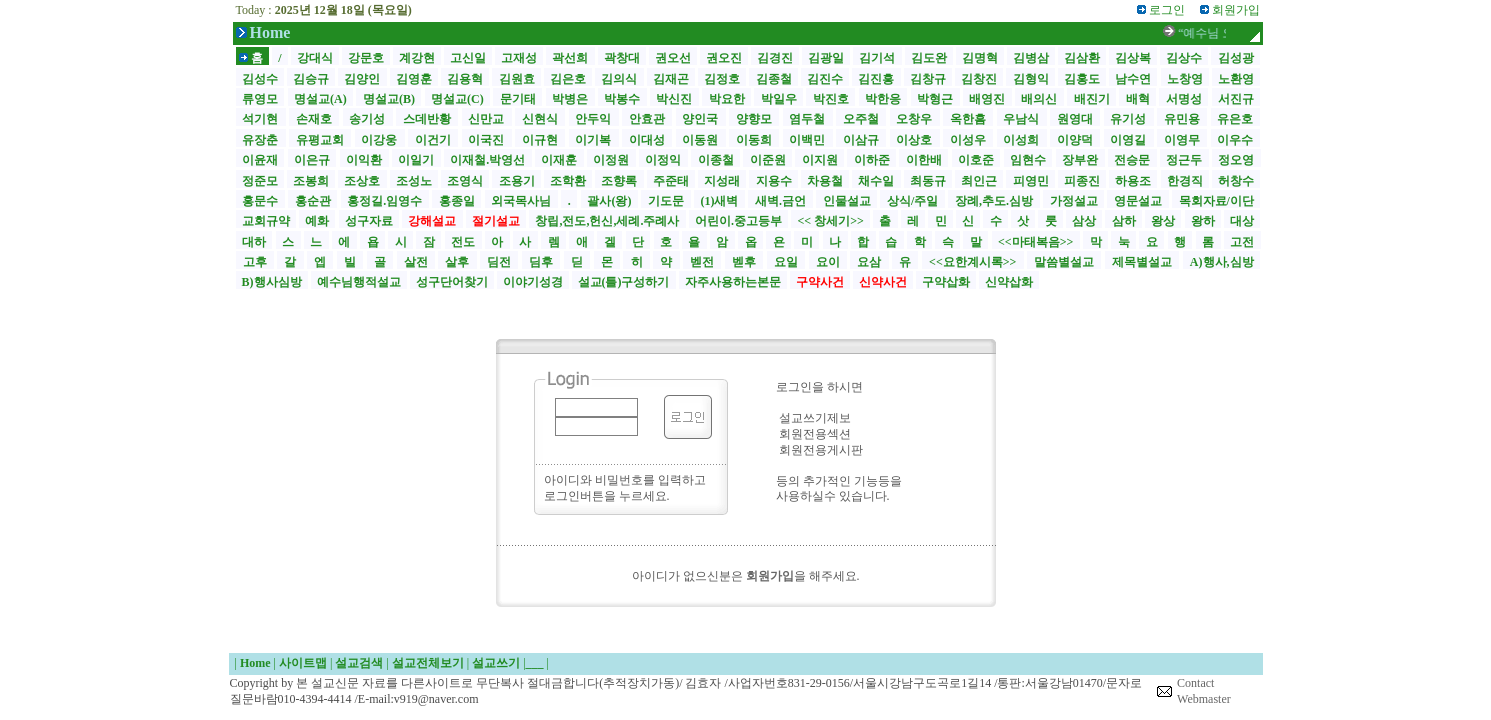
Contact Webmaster (1204, 691)
